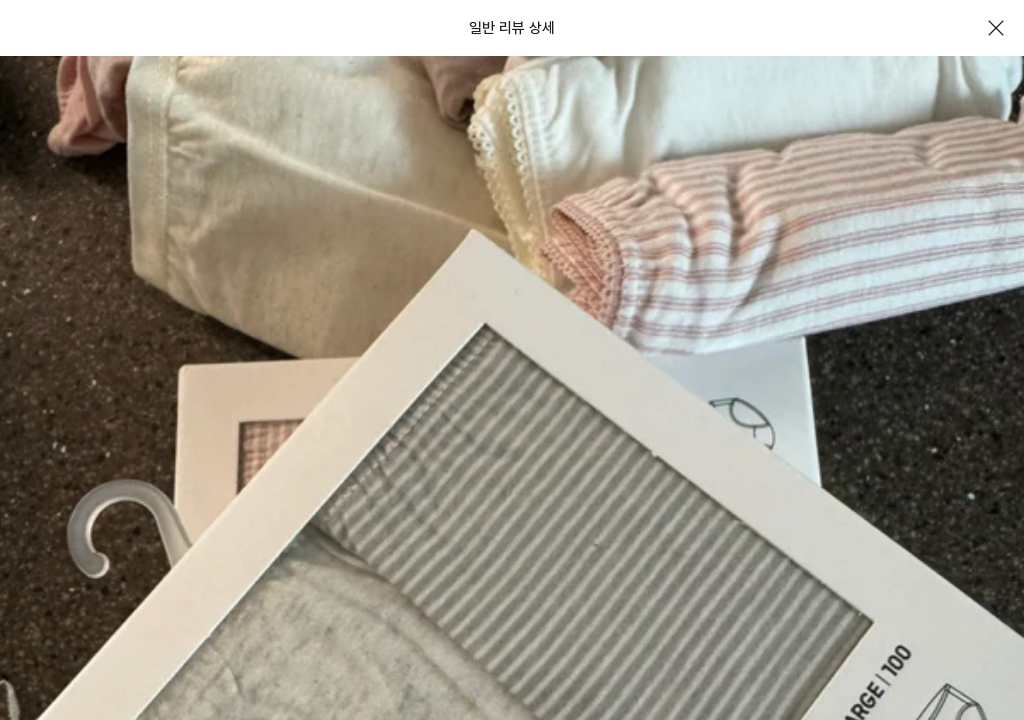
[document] (512, 360)
